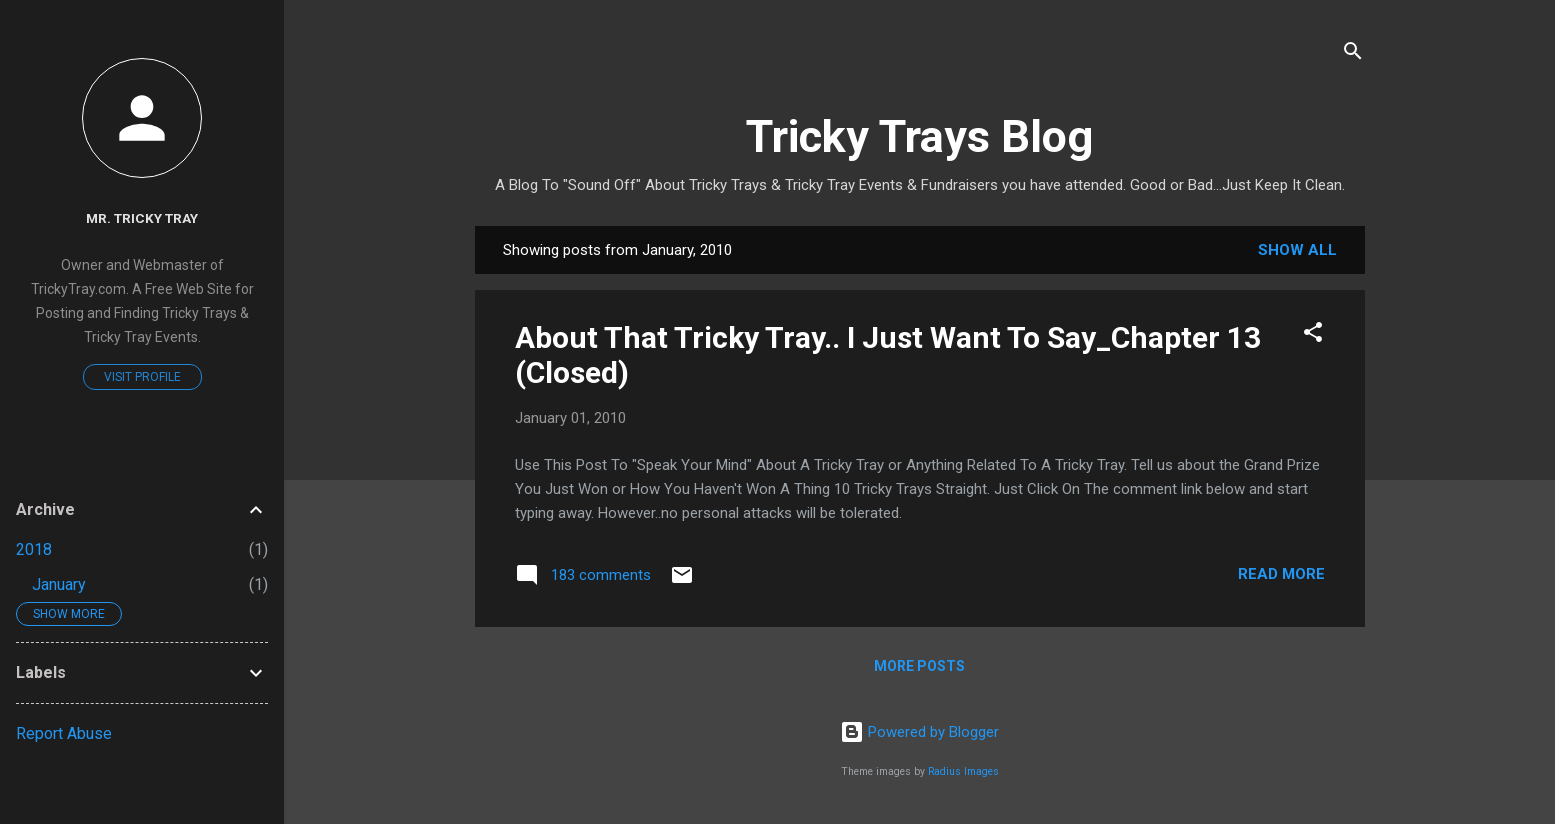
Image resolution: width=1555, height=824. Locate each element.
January (59, 584)
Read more (1281, 574)
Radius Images (963, 771)
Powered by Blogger (919, 732)
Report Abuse (64, 733)
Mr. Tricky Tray (142, 218)
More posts (919, 666)
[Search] (1353, 54)
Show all (1297, 250)
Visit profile (142, 377)
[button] (1313, 335)
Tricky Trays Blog (919, 136)
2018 (34, 549)
